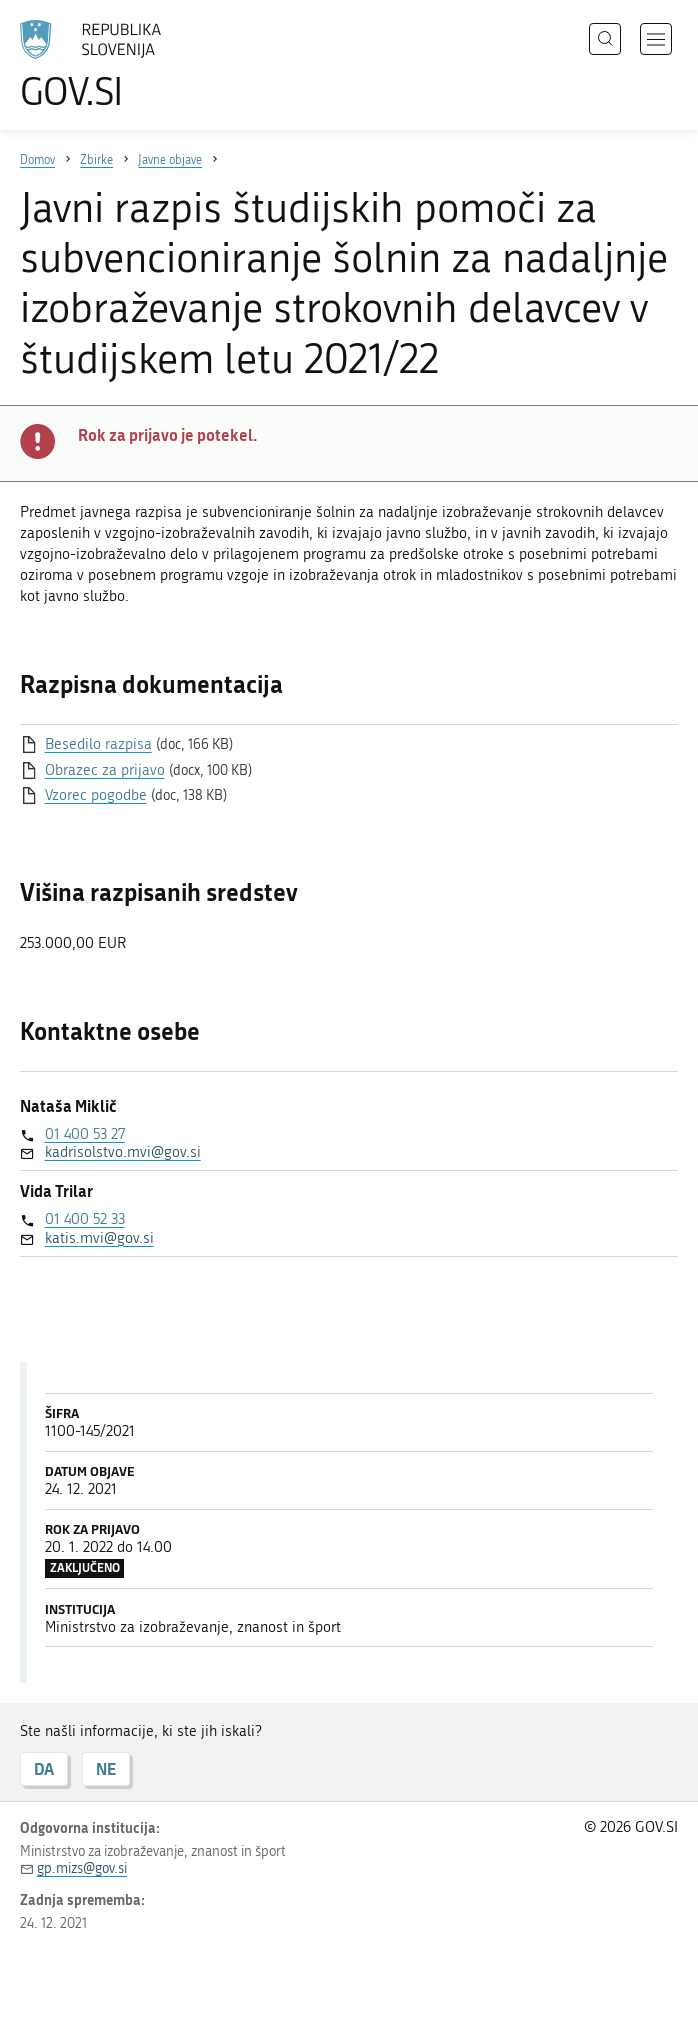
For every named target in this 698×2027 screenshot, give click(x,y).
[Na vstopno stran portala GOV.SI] (120, 65)
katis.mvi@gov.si (99, 1238)
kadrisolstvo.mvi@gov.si (123, 1152)
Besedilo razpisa (98, 744)
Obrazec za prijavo (105, 770)
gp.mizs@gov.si (82, 1868)
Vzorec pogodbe (96, 795)
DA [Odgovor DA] (44, 1768)
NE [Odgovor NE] (106, 1768)
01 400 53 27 (85, 1134)
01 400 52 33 (85, 1219)
